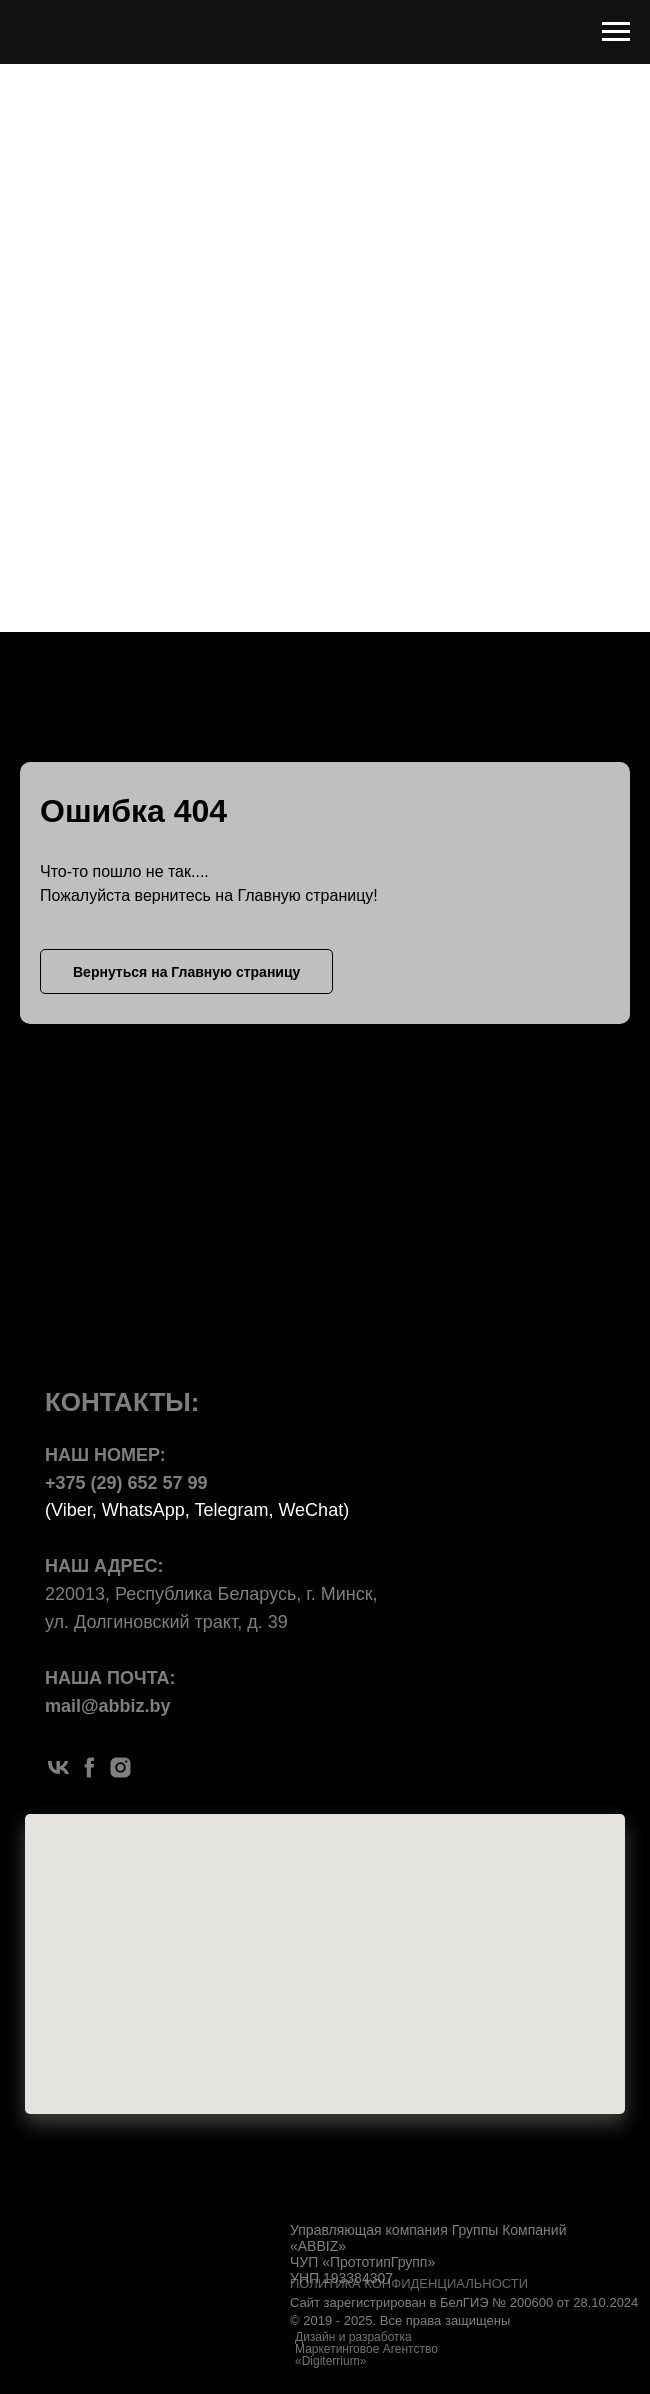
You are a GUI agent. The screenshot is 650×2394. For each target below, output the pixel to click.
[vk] (58, 1767)
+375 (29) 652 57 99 (126, 1483)
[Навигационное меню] (616, 32)
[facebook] (89, 1767)
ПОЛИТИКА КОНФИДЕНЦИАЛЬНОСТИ (409, 2283)
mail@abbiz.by (108, 1706)
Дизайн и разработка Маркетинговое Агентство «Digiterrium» (366, 2349)
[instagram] (120, 1767)
